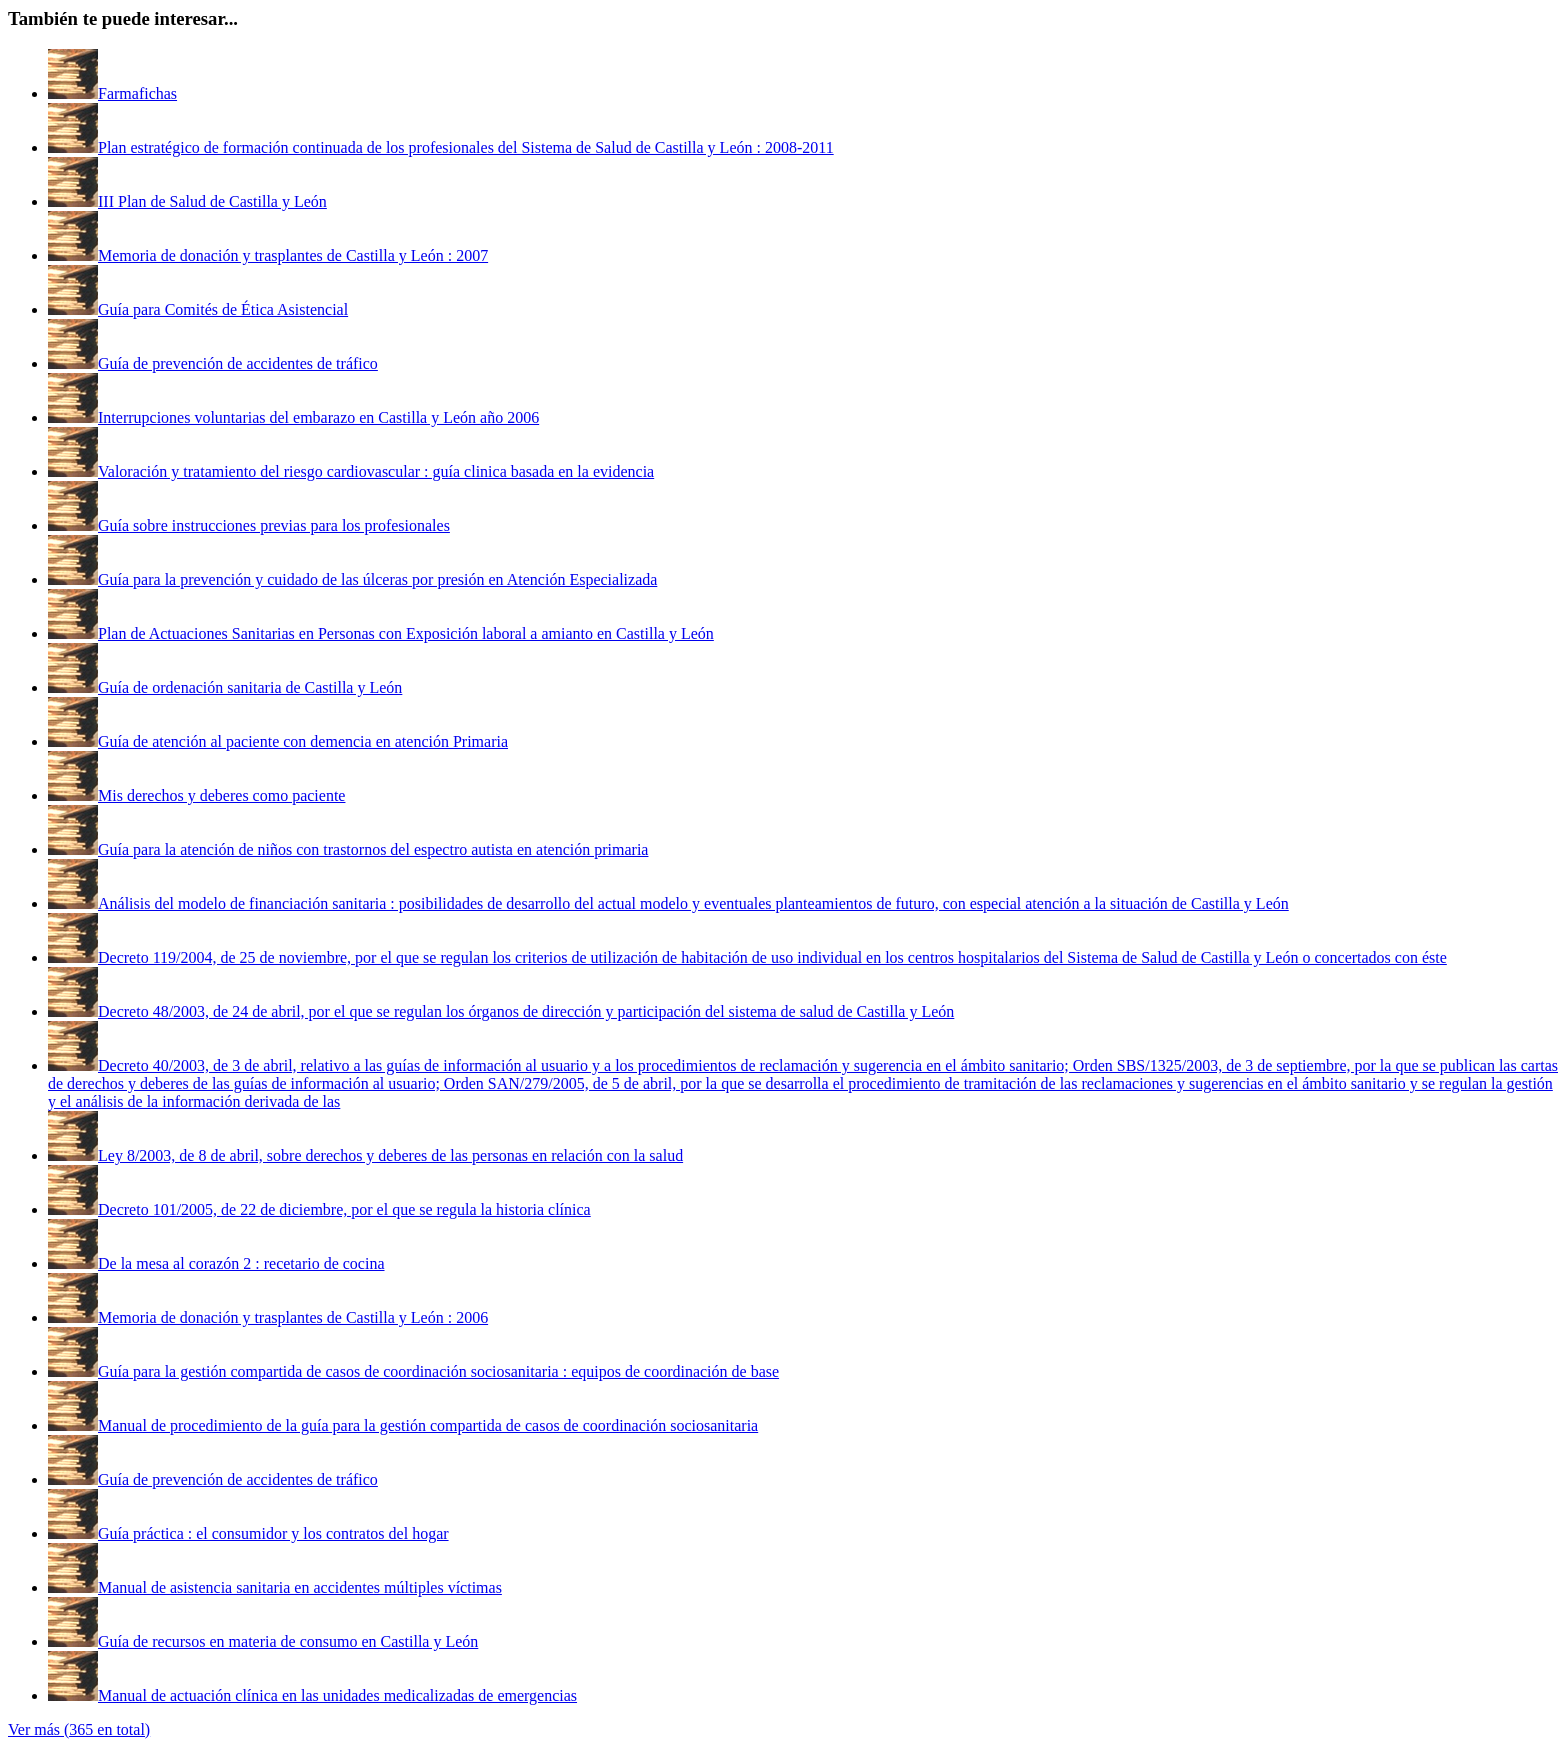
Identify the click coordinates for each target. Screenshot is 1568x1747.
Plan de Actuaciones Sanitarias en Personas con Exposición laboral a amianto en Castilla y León (406, 633)
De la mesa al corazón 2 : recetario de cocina (241, 1263)
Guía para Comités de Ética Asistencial (223, 309)
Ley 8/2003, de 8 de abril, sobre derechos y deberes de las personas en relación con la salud (390, 1155)
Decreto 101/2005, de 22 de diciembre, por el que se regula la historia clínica (344, 1209)
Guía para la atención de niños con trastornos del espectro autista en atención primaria (373, 849)
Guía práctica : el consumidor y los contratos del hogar (273, 1533)
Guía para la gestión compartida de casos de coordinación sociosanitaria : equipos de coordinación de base (438, 1371)
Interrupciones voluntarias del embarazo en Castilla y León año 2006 (318, 417)
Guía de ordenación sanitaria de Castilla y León (250, 687)
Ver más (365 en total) (79, 1729)
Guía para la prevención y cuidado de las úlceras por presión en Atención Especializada (377, 579)
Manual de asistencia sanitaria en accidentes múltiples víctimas (300, 1587)
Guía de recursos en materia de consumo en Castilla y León (288, 1641)
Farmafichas (137, 93)
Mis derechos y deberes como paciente (221, 795)
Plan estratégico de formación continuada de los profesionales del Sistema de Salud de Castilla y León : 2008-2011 (466, 147)
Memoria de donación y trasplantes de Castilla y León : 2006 (293, 1317)
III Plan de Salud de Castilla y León (212, 201)
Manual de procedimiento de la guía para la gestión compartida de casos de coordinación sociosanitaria (428, 1425)
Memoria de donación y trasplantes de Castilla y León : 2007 (293, 255)
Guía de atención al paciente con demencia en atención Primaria (303, 741)
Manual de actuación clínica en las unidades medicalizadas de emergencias (337, 1695)
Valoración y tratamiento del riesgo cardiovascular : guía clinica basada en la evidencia (376, 471)
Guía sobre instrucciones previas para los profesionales (274, 525)
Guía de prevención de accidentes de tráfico (238, 363)
